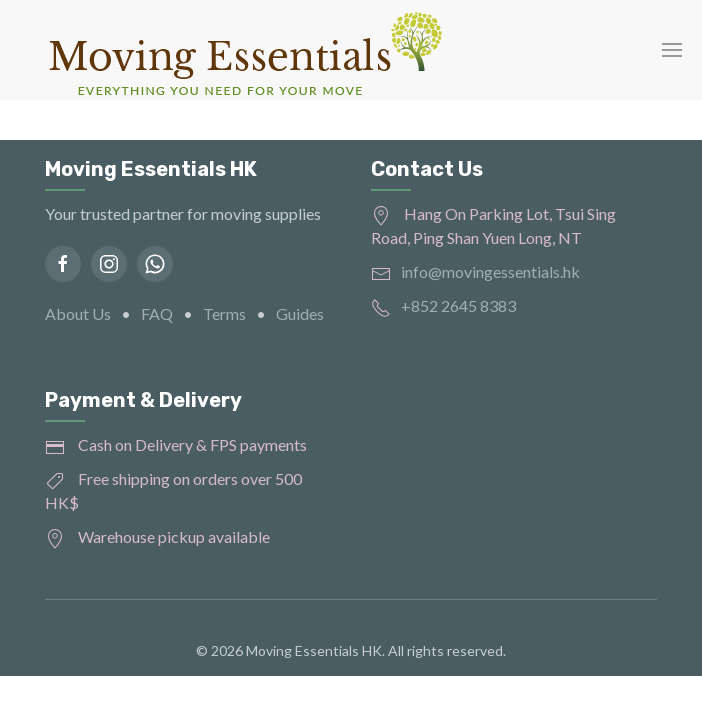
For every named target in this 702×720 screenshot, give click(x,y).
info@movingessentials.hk (490, 271)
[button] (672, 50)
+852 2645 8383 (458, 305)
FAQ (157, 313)
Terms (224, 313)
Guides (300, 313)
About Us (78, 313)
